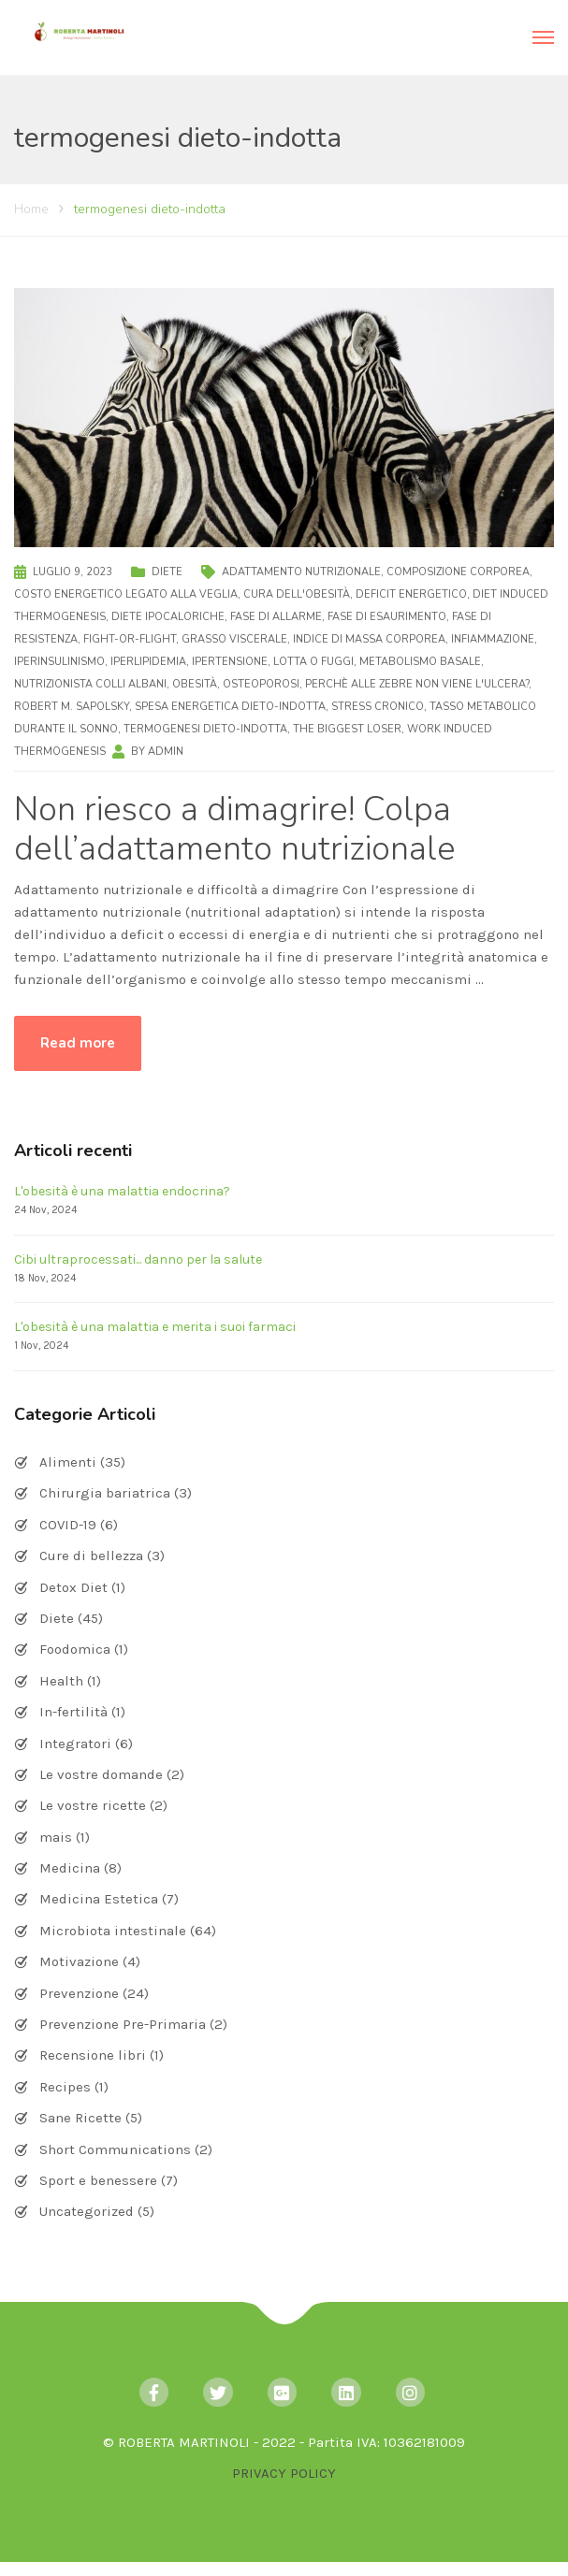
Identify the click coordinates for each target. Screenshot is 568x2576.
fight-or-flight (129, 639)
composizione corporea (458, 572)
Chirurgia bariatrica (104, 1492)
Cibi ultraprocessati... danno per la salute (138, 1259)
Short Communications (115, 2149)
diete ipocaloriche (168, 617)
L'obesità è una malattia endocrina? (122, 1191)
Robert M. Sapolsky (71, 707)
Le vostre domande (101, 1774)
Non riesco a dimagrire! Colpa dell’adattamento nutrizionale (235, 829)
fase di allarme (276, 617)
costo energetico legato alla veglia (126, 594)
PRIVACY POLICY (284, 2473)
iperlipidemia (148, 662)
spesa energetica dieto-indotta (230, 707)
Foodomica (74, 1649)
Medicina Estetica (98, 1898)
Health (61, 1680)
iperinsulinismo (59, 662)
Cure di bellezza (91, 1555)
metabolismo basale (420, 662)
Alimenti (67, 1462)
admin (165, 752)
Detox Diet (73, 1587)
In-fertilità (73, 1711)
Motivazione (79, 1961)
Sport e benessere (98, 2180)
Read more (77, 1043)
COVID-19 (67, 1524)
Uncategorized (86, 2211)
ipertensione (230, 662)
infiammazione (492, 639)
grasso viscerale (234, 639)
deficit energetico (411, 594)
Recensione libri (92, 2055)
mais (55, 1837)
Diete (167, 572)
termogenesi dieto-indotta (205, 729)
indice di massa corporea (369, 639)
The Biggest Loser (347, 729)
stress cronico (377, 707)
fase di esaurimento (387, 617)
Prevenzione (79, 1993)
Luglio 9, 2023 (72, 572)
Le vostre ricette (92, 1805)
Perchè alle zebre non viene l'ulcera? (417, 684)
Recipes (65, 2086)
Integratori (75, 1743)
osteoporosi (261, 684)
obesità (194, 684)
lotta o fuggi (313, 662)
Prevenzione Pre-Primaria (122, 2024)
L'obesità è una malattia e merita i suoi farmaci (155, 1327)
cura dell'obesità (296, 594)
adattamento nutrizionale (301, 572)
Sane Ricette (80, 2117)
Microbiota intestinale (112, 1930)
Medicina (69, 1868)
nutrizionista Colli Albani (90, 684)
